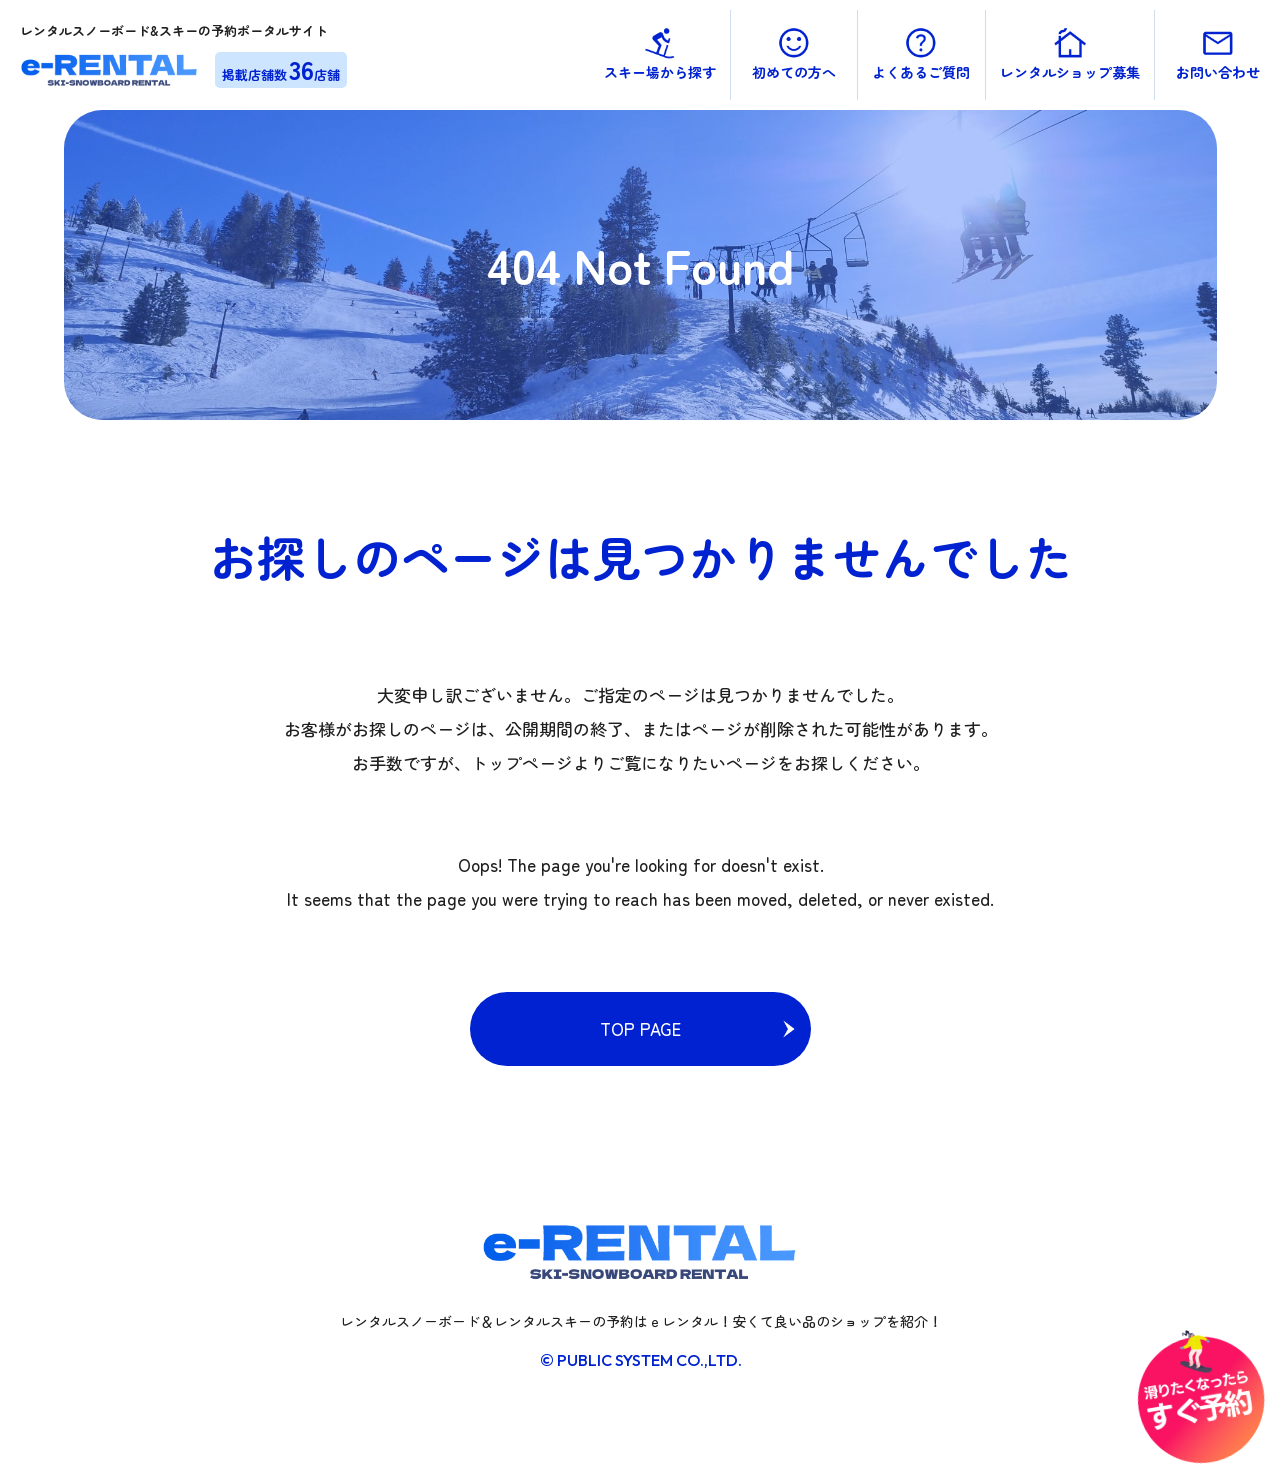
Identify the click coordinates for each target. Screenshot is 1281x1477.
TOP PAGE (640, 1028)
